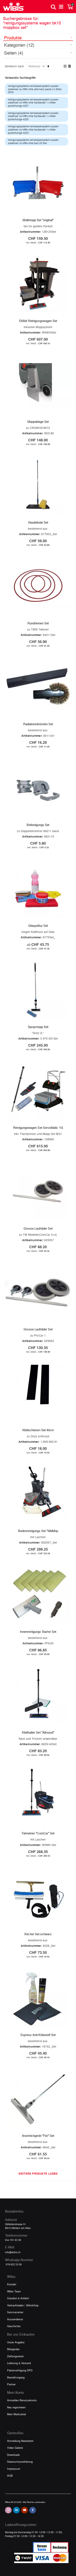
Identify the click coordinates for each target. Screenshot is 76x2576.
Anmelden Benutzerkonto (22, 2400)
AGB (10, 2475)
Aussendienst (15, 2319)
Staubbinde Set (38, 522)
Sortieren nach (14, 66)
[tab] (38, 37)
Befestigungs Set (38, 825)
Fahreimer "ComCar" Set (38, 1833)
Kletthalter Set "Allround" (38, 1732)
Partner (11, 2384)
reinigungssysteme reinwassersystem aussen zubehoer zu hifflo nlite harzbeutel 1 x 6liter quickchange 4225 (33, 116)
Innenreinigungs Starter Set (38, 1631)
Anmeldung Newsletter (20, 2441)
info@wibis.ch (12, 2252)
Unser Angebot (16, 2342)
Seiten (13, 52)
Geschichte (13, 2326)
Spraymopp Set (38, 1027)
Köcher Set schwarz (37, 1934)
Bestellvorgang (16, 2377)
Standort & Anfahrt (18, 2298)
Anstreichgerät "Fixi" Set (38, 2135)
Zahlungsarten (15, 2356)
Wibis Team (14, 2291)
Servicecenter (15, 2312)
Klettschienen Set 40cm (38, 1430)
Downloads (13, 2455)
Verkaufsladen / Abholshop (23, 2305)
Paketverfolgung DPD (19, 2370)
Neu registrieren (16, 2407)
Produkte (13, 37)
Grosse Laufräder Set (38, 1228)
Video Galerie (15, 2448)
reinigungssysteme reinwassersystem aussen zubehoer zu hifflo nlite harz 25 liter (33, 141)
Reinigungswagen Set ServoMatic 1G (38, 1127)
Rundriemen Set (38, 623)
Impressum (13, 2469)
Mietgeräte (13, 2349)
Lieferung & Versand (19, 2363)
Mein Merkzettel (16, 2414)
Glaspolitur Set (38, 925)
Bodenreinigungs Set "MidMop (38, 1531)
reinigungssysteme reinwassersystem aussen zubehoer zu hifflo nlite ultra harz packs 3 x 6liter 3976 (35, 89)
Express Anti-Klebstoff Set (38, 2035)
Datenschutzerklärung (20, 2461)
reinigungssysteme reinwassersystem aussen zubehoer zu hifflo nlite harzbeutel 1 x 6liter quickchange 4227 (33, 102)
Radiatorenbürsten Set (38, 724)
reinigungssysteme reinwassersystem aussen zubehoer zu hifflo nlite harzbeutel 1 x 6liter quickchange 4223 (33, 129)
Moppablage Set (38, 421)
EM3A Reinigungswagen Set (38, 321)
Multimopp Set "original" (38, 220)
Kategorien (19, 45)
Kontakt (11, 2284)
